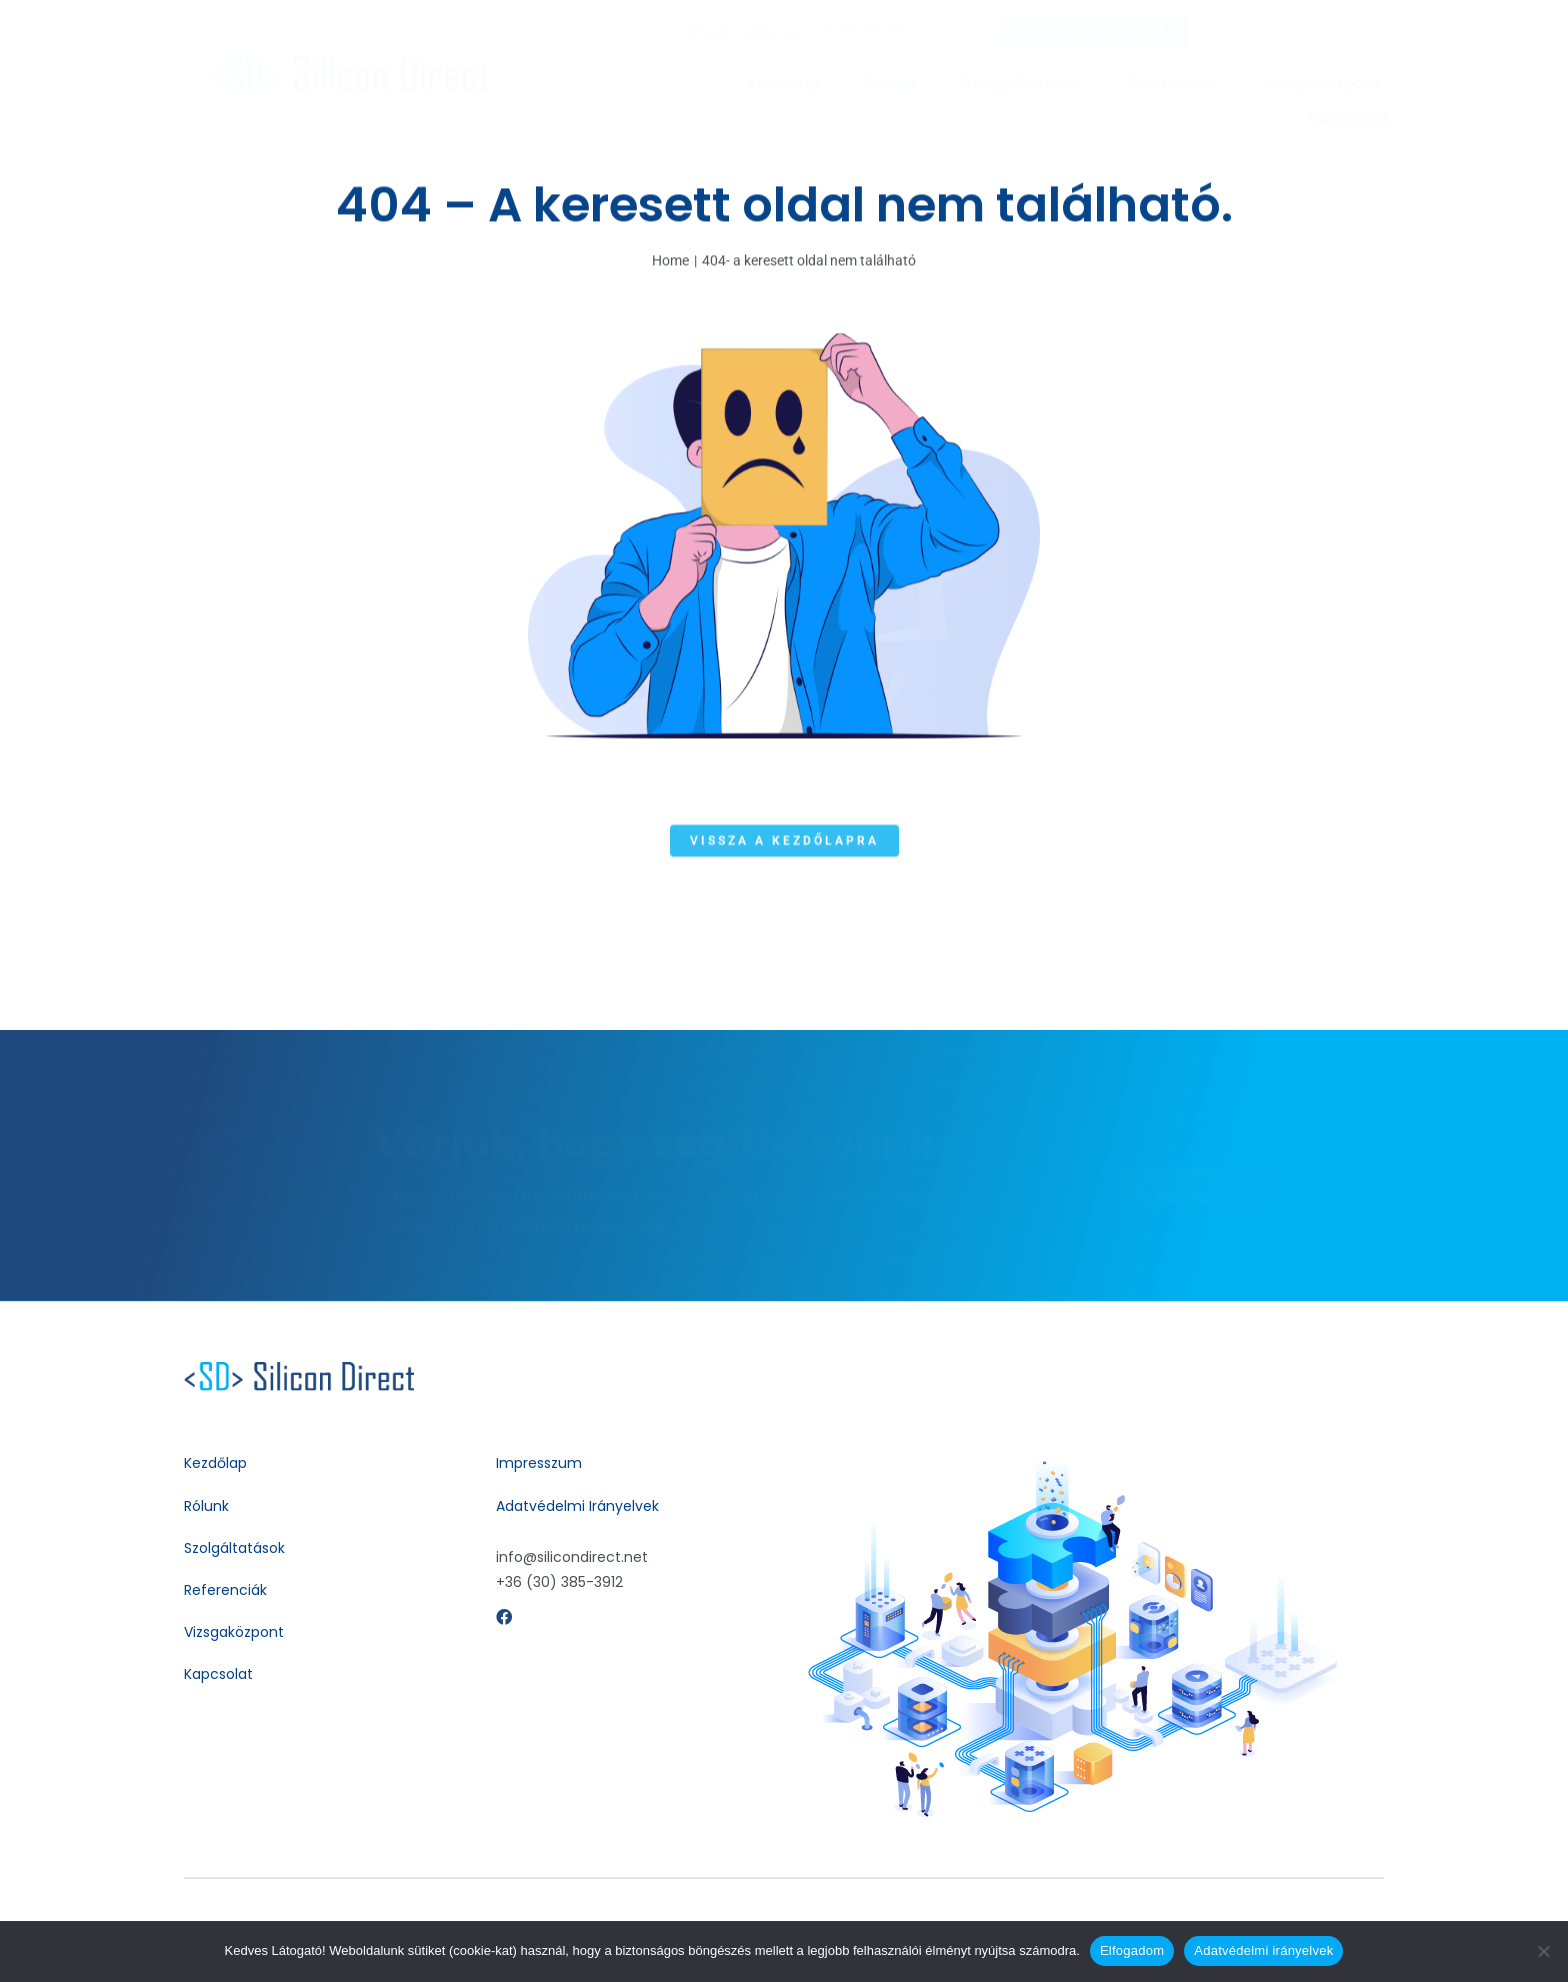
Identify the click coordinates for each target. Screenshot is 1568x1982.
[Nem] (1543, 1951)
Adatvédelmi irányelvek (1263, 1950)
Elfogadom (1132, 1950)
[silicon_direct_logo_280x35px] (365, 62)
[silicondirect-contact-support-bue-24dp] (299, 1369)
